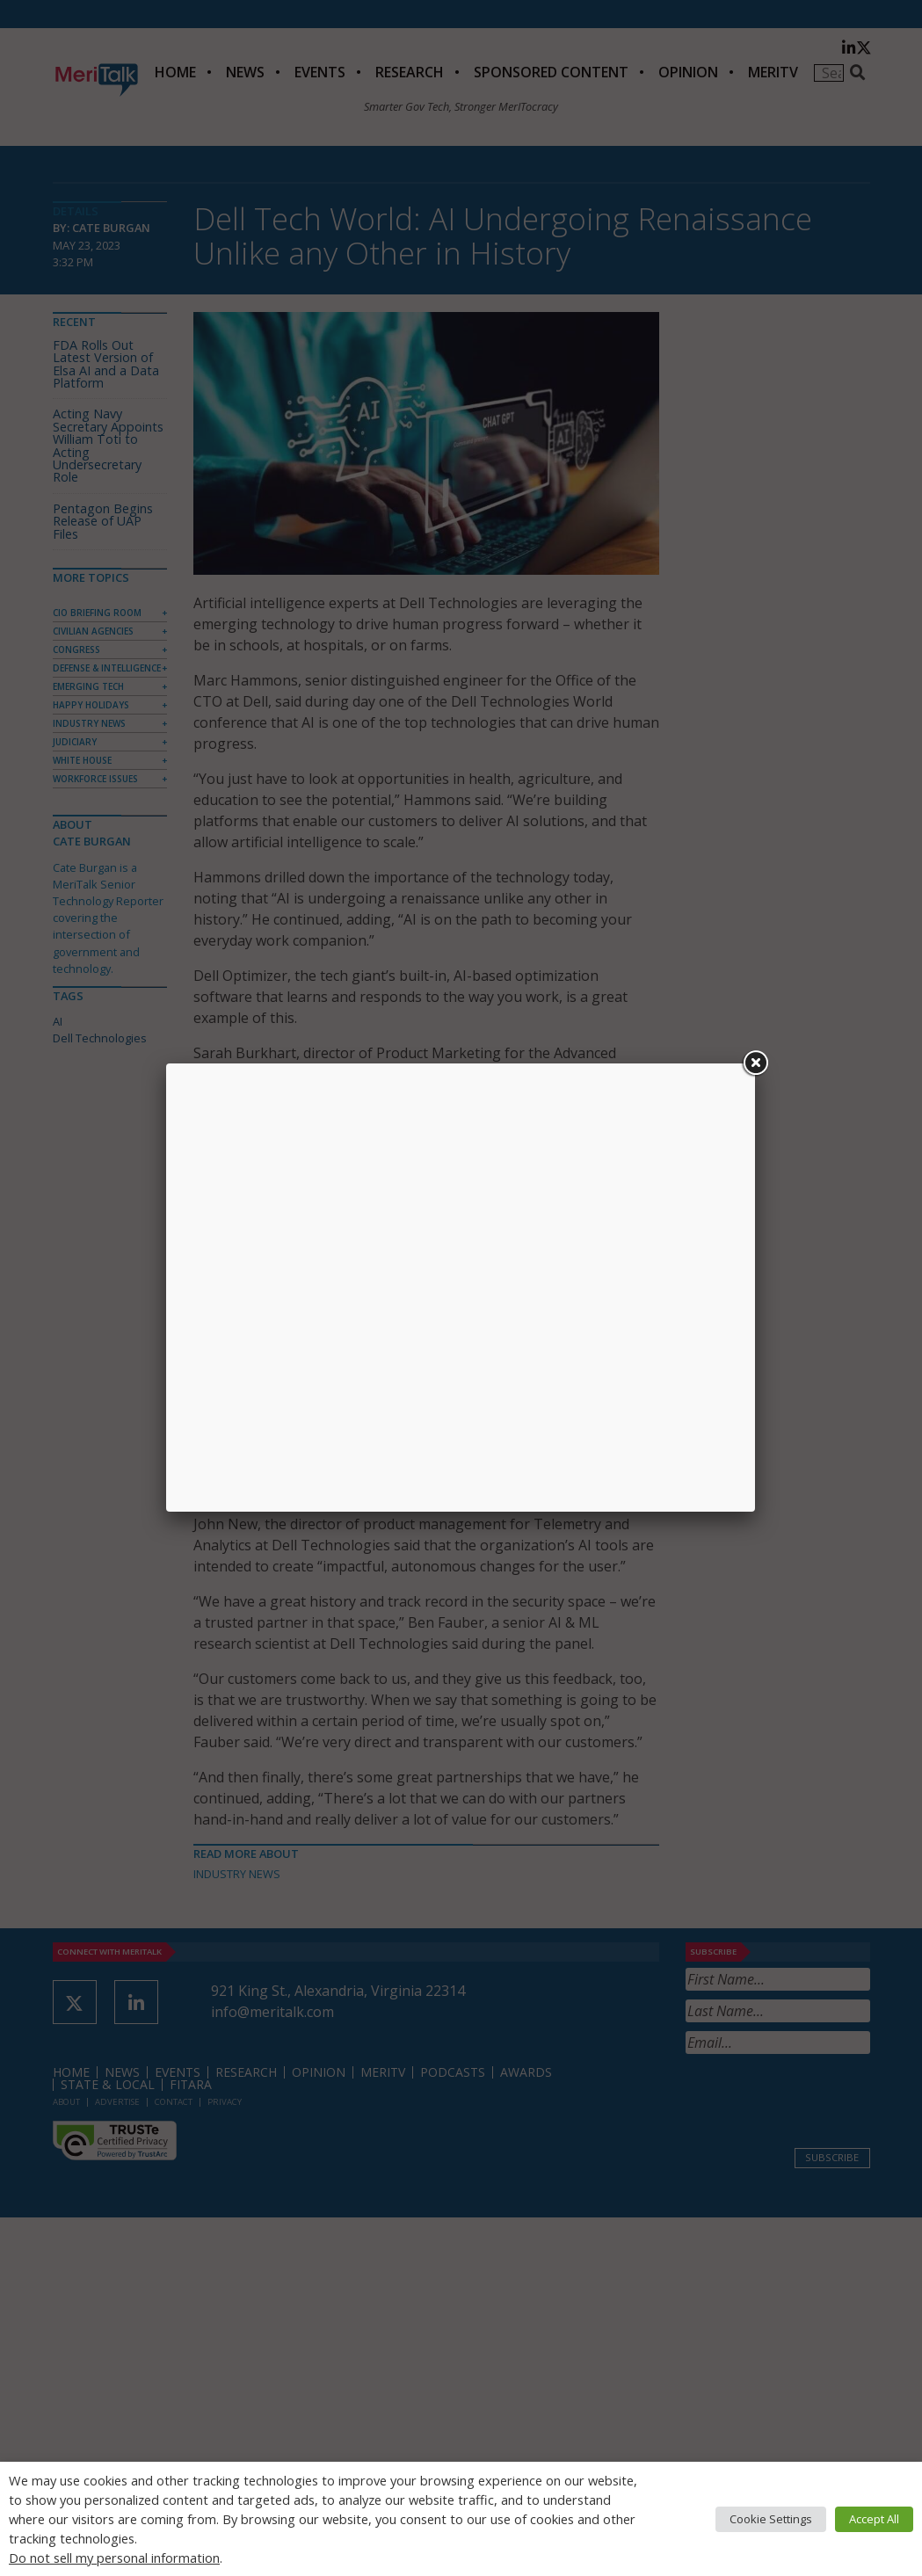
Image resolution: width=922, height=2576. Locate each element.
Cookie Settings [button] (771, 2519)
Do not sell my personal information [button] (114, 2557)
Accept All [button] (874, 2519)
